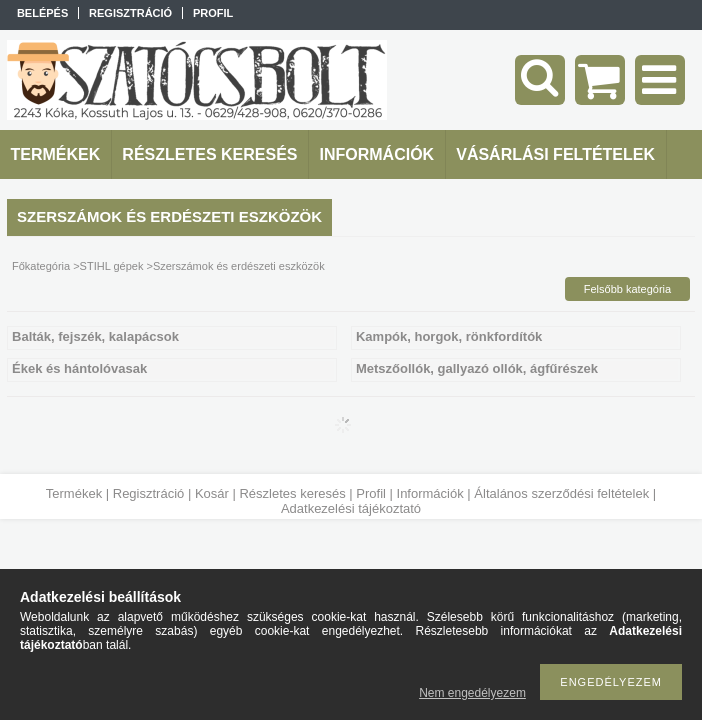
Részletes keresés (292, 493)
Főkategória (41, 266)
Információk (430, 493)
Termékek (74, 493)
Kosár (212, 493)
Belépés (42, 13)
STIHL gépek (112, 266)
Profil (371, 493)
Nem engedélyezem (472, 693)
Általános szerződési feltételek (561, 493)
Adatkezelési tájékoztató (351, 508)
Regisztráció (149, 493)
